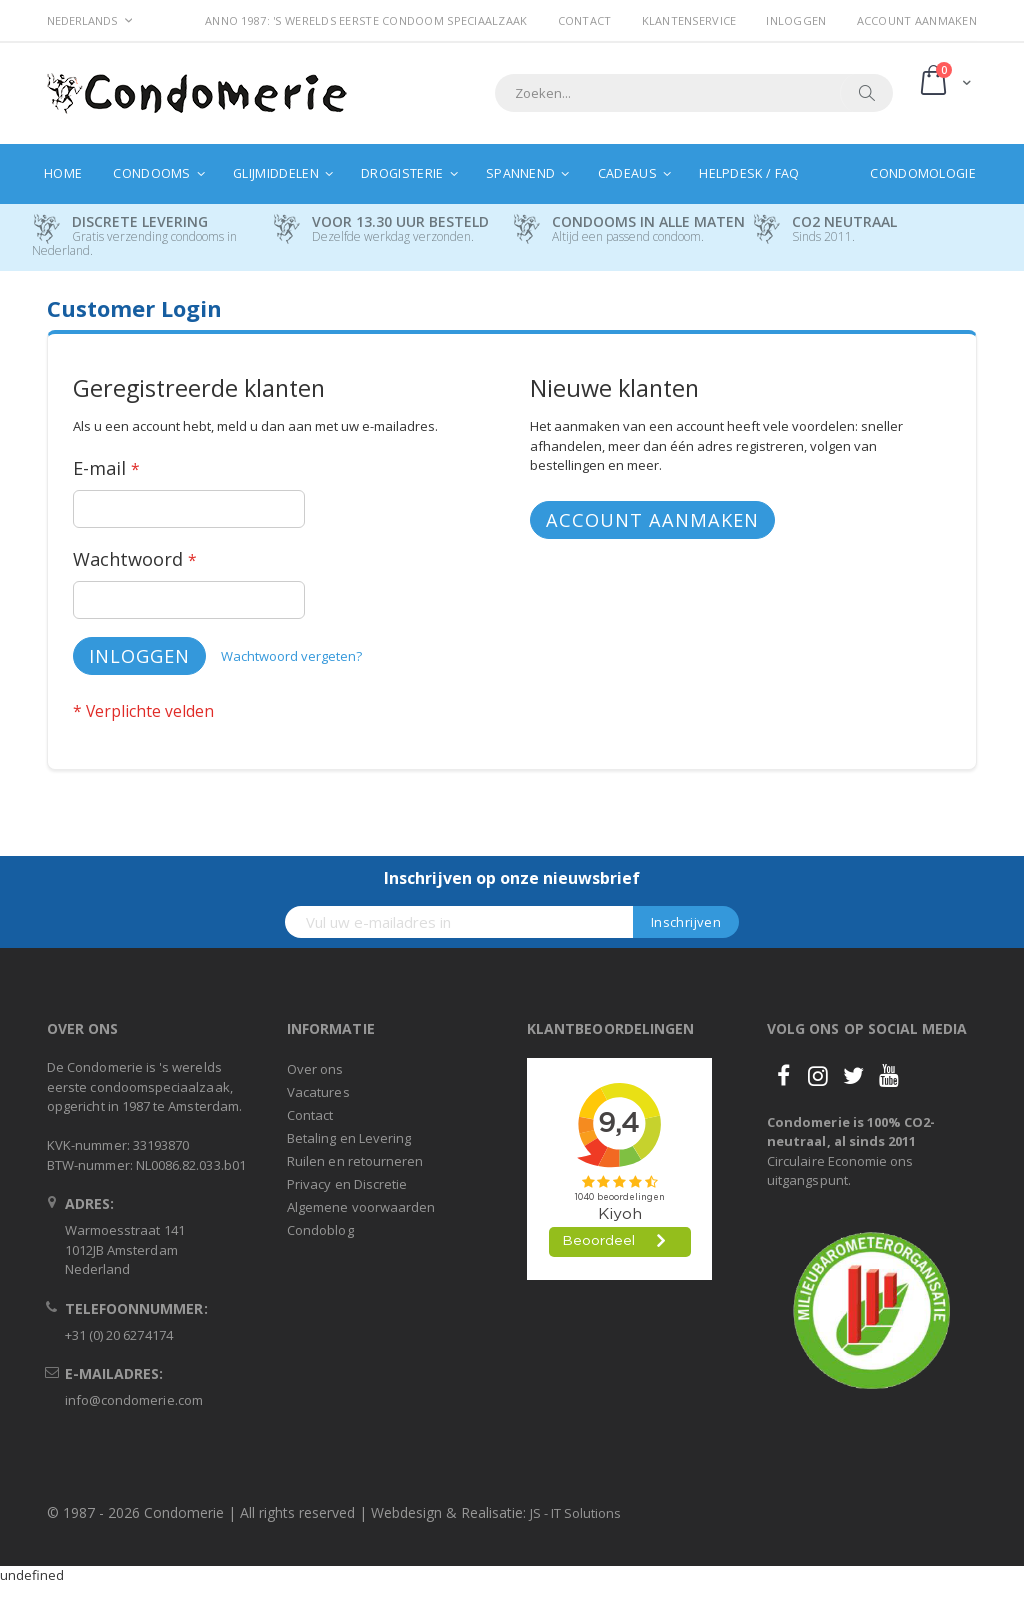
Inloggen (796, 20)
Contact (585, 20)
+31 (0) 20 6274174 (119, 1335)
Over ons (315, 1069)
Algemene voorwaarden (361, 1207)
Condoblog (320, 1230)
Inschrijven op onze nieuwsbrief (512, 878)
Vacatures (318, 1092)
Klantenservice (689, 20)
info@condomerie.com (134, 1400)
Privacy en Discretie (347, 1184)
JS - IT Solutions (575, 1513)
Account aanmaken (917, 20)
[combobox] (694, 93)
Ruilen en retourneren (355, 1161)
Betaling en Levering (349, 1138)
